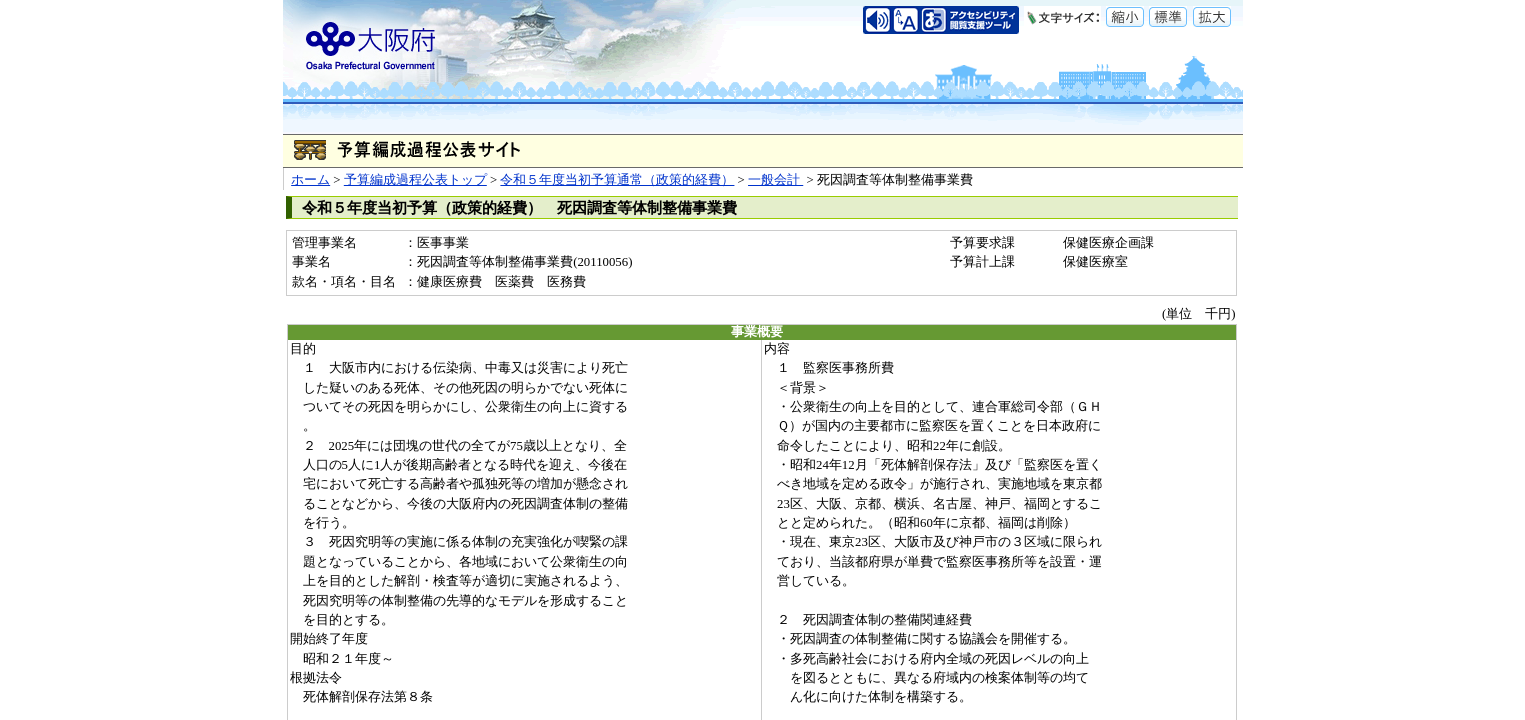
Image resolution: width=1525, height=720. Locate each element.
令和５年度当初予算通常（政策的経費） (617, 180)
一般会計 (775, 180)
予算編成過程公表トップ (415, 180)
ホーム (310, 180)
